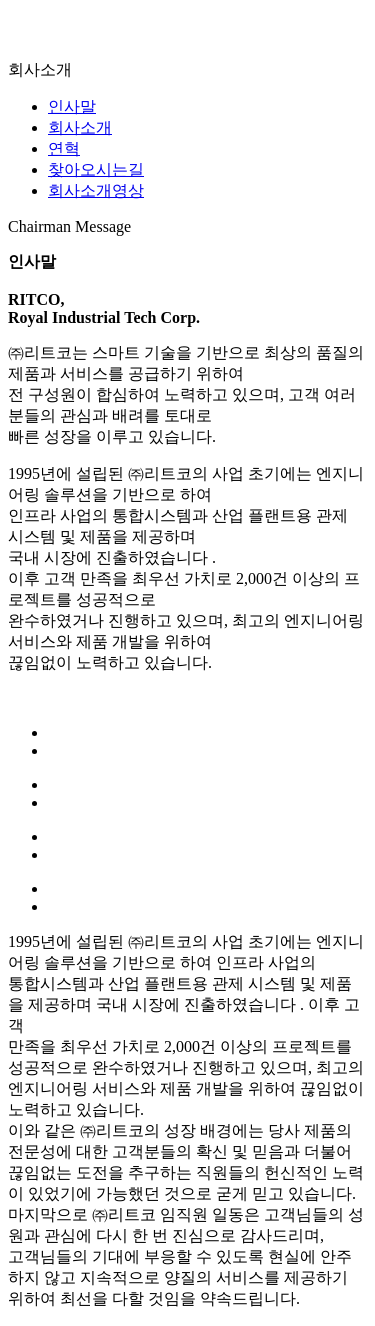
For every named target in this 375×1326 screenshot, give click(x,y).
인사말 (72, 106)
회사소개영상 (96, 190)
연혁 (64, 148)
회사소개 (80, 127)
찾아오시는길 (96, 169)
